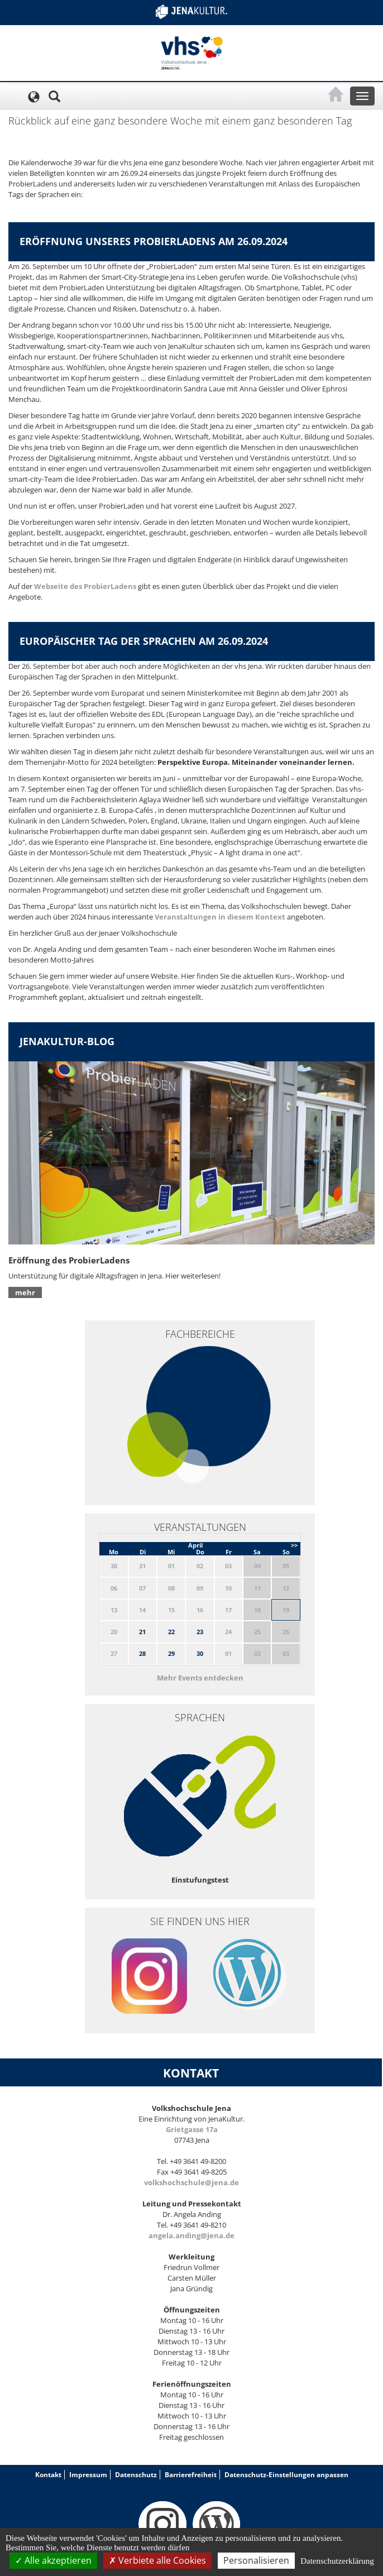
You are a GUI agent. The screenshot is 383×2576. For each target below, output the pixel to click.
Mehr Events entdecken (200, 1678)
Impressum (88, 2474)
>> (294, 1545)
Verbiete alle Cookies (157, 2560)
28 (142, 1653)
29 (171, 1653)
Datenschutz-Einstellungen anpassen (286, 2474)
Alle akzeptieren (53, 2560)
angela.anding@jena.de (191, 2235)
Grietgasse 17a (192, 2129)
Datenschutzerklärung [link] (337, 2560)
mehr (25, 1292)
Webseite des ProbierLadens (85, 586)
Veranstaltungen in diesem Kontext (219, 917)
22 (171, 1631)
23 (200, 1631)
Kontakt (48, 2474)
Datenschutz (136, 2474)
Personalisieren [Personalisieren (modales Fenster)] (256, 2560)
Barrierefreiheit (191, 2474)
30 (200, 1653)
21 (142, 1631)
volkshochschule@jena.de (191, 2182)
